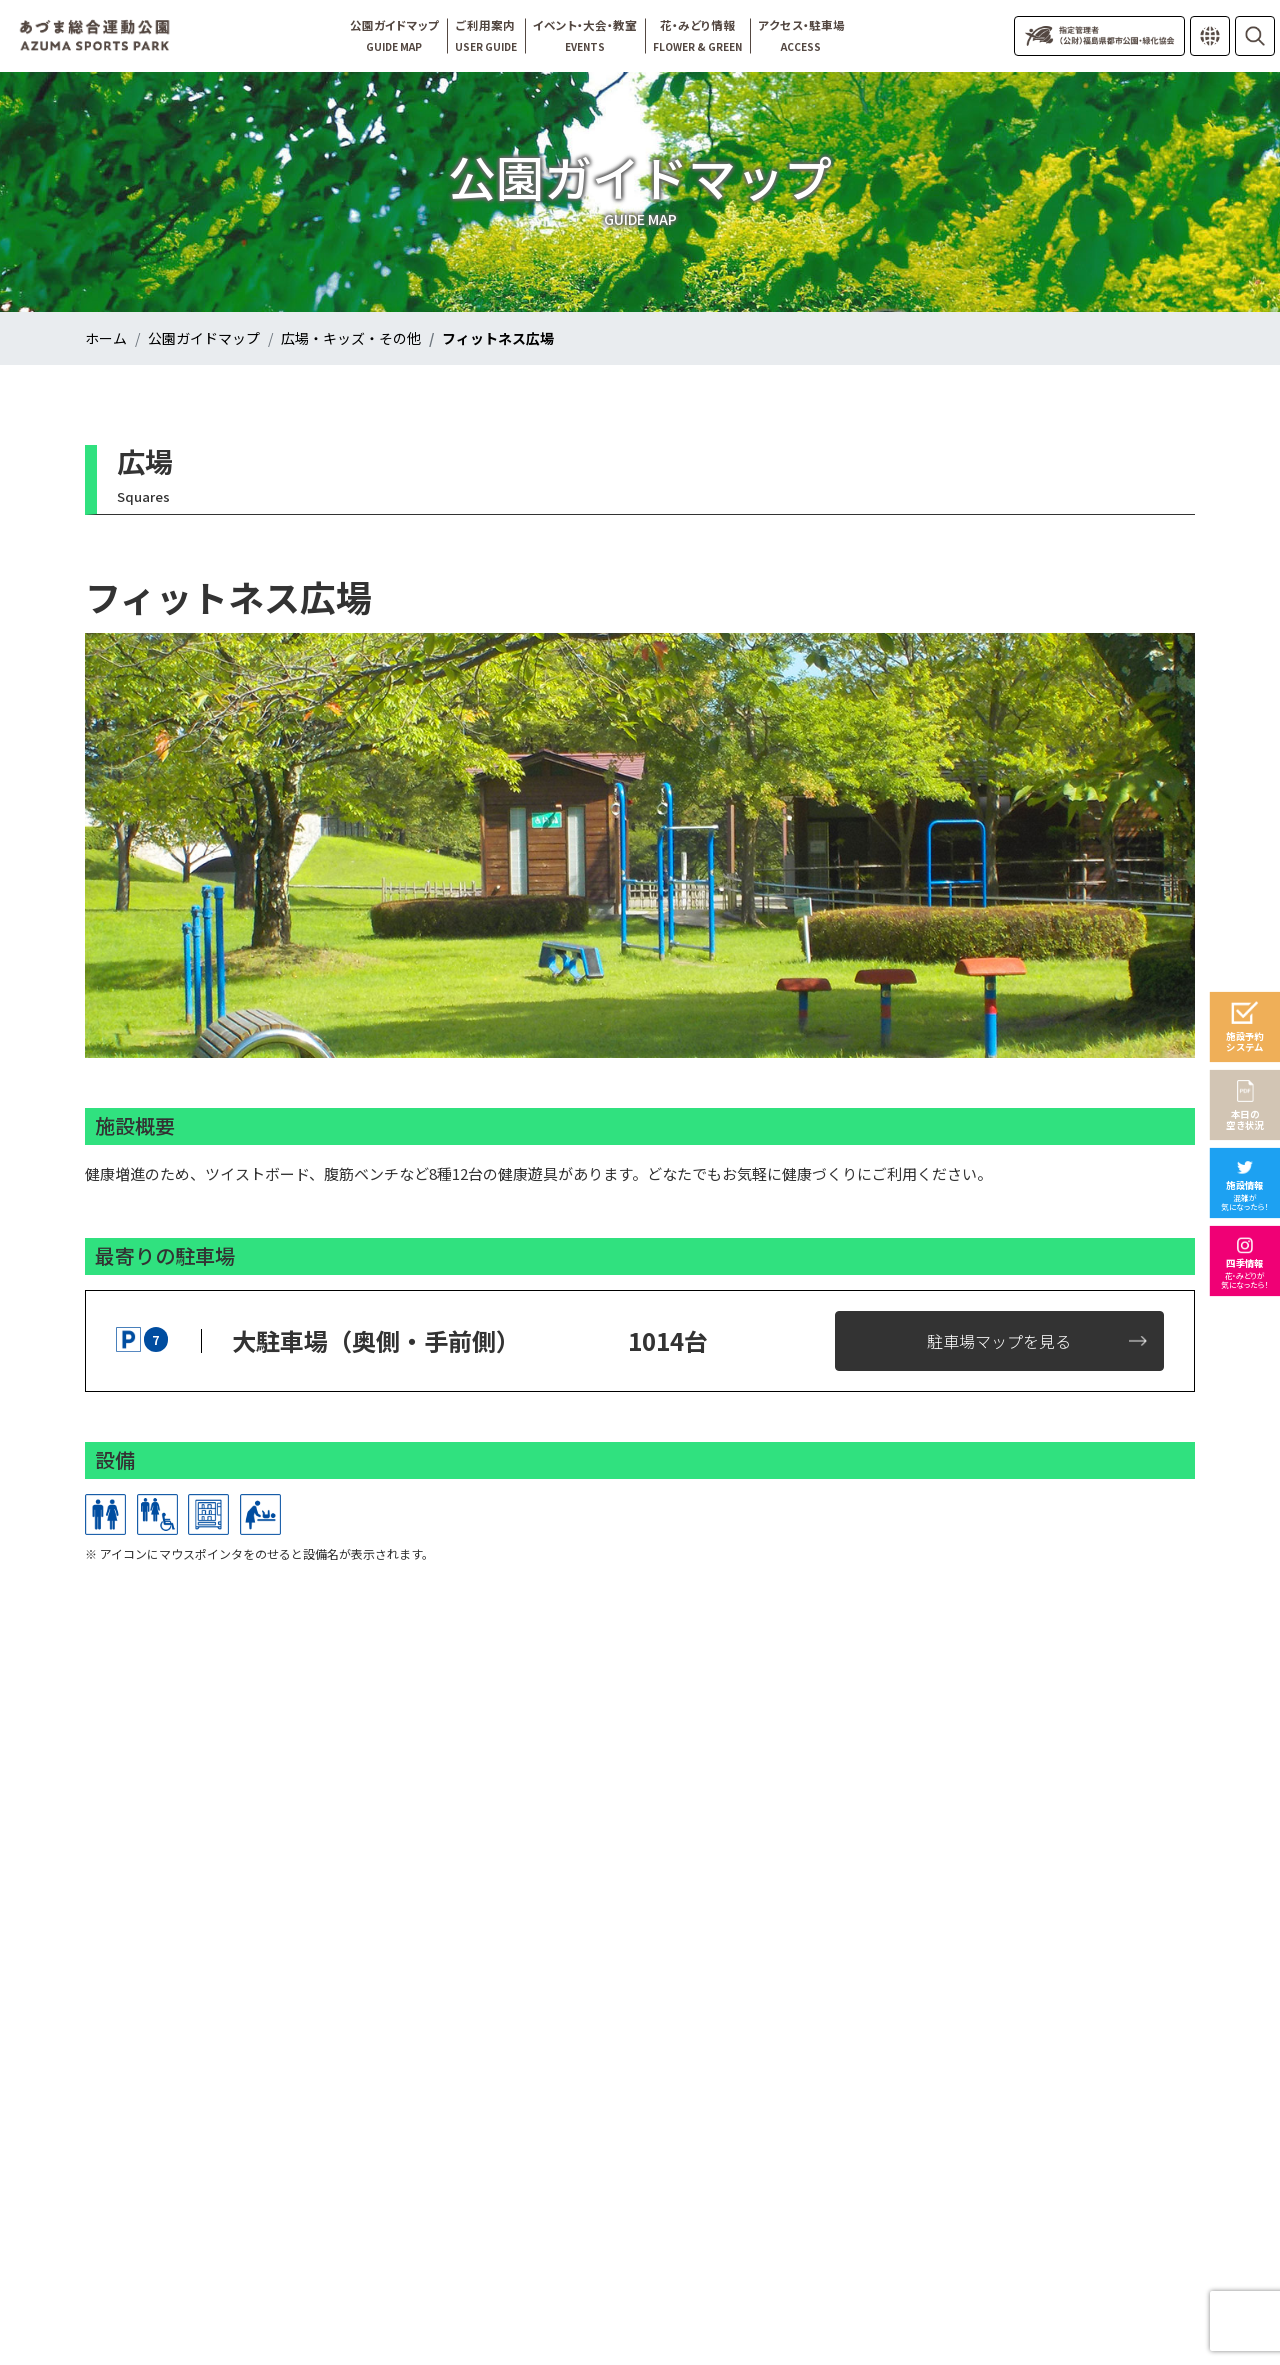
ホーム (106, 338)
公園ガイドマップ (204, 338)
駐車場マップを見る (999, 1341)
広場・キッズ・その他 (351, 338)
